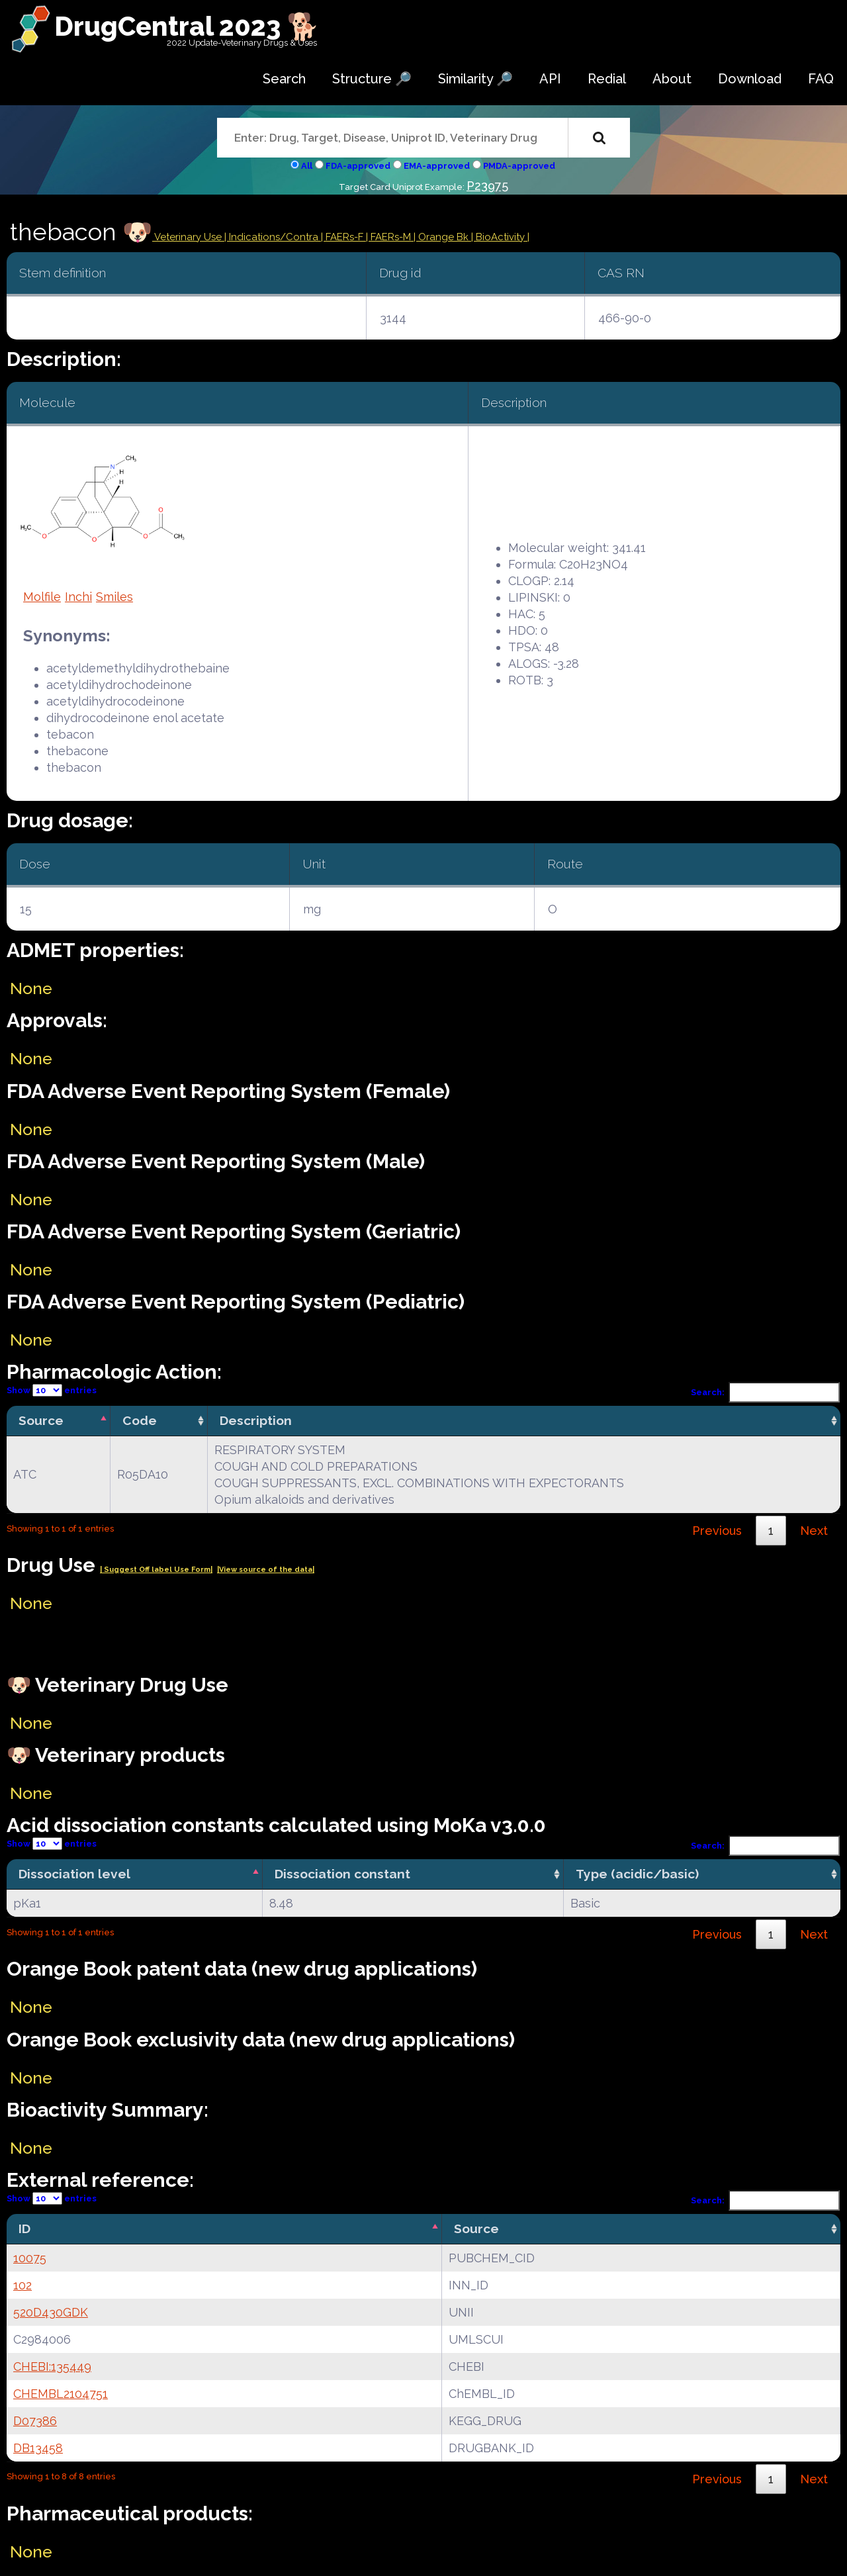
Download (749, 79)
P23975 (487, 186)
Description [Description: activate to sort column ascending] (256, 1420)
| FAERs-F (343, 237)
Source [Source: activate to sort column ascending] (476, 2228)
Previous (717, 1531)
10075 (29, 2258)
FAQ (821, 79)
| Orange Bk (442, 237)
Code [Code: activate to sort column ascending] (139, 1420)
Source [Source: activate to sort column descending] (41, 1420)
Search (284, 79)
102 (22, 2285)
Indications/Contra (275, 237)
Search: (765, 1392)
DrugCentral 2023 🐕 (187, 26)
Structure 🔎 (372, 79)
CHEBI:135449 (52, 2366)
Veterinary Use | (190, 237)
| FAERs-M (390, 237)
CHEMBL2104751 (60, 2394)
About (671, 79)
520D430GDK (50, 2312)
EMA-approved (437, 166)
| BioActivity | (500, 237)
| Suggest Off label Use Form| (156, 1569)
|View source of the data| (265, 1569)
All (306, 166)
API (550, 79)
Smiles (114, 597)
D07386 (35, 2421)
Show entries (52, 1390)
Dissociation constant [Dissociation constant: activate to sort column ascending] (342, 1873)
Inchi (78, 597)
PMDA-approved (519, 166)
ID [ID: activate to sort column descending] (24, 2228)
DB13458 (38, 2448)
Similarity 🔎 (475, 79)
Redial (607, 79)
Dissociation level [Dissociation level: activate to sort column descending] (74, 1873)
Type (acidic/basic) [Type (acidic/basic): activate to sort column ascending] (637, 1873)
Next (814, 1531)
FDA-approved (358, 166)
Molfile (42, 597)
